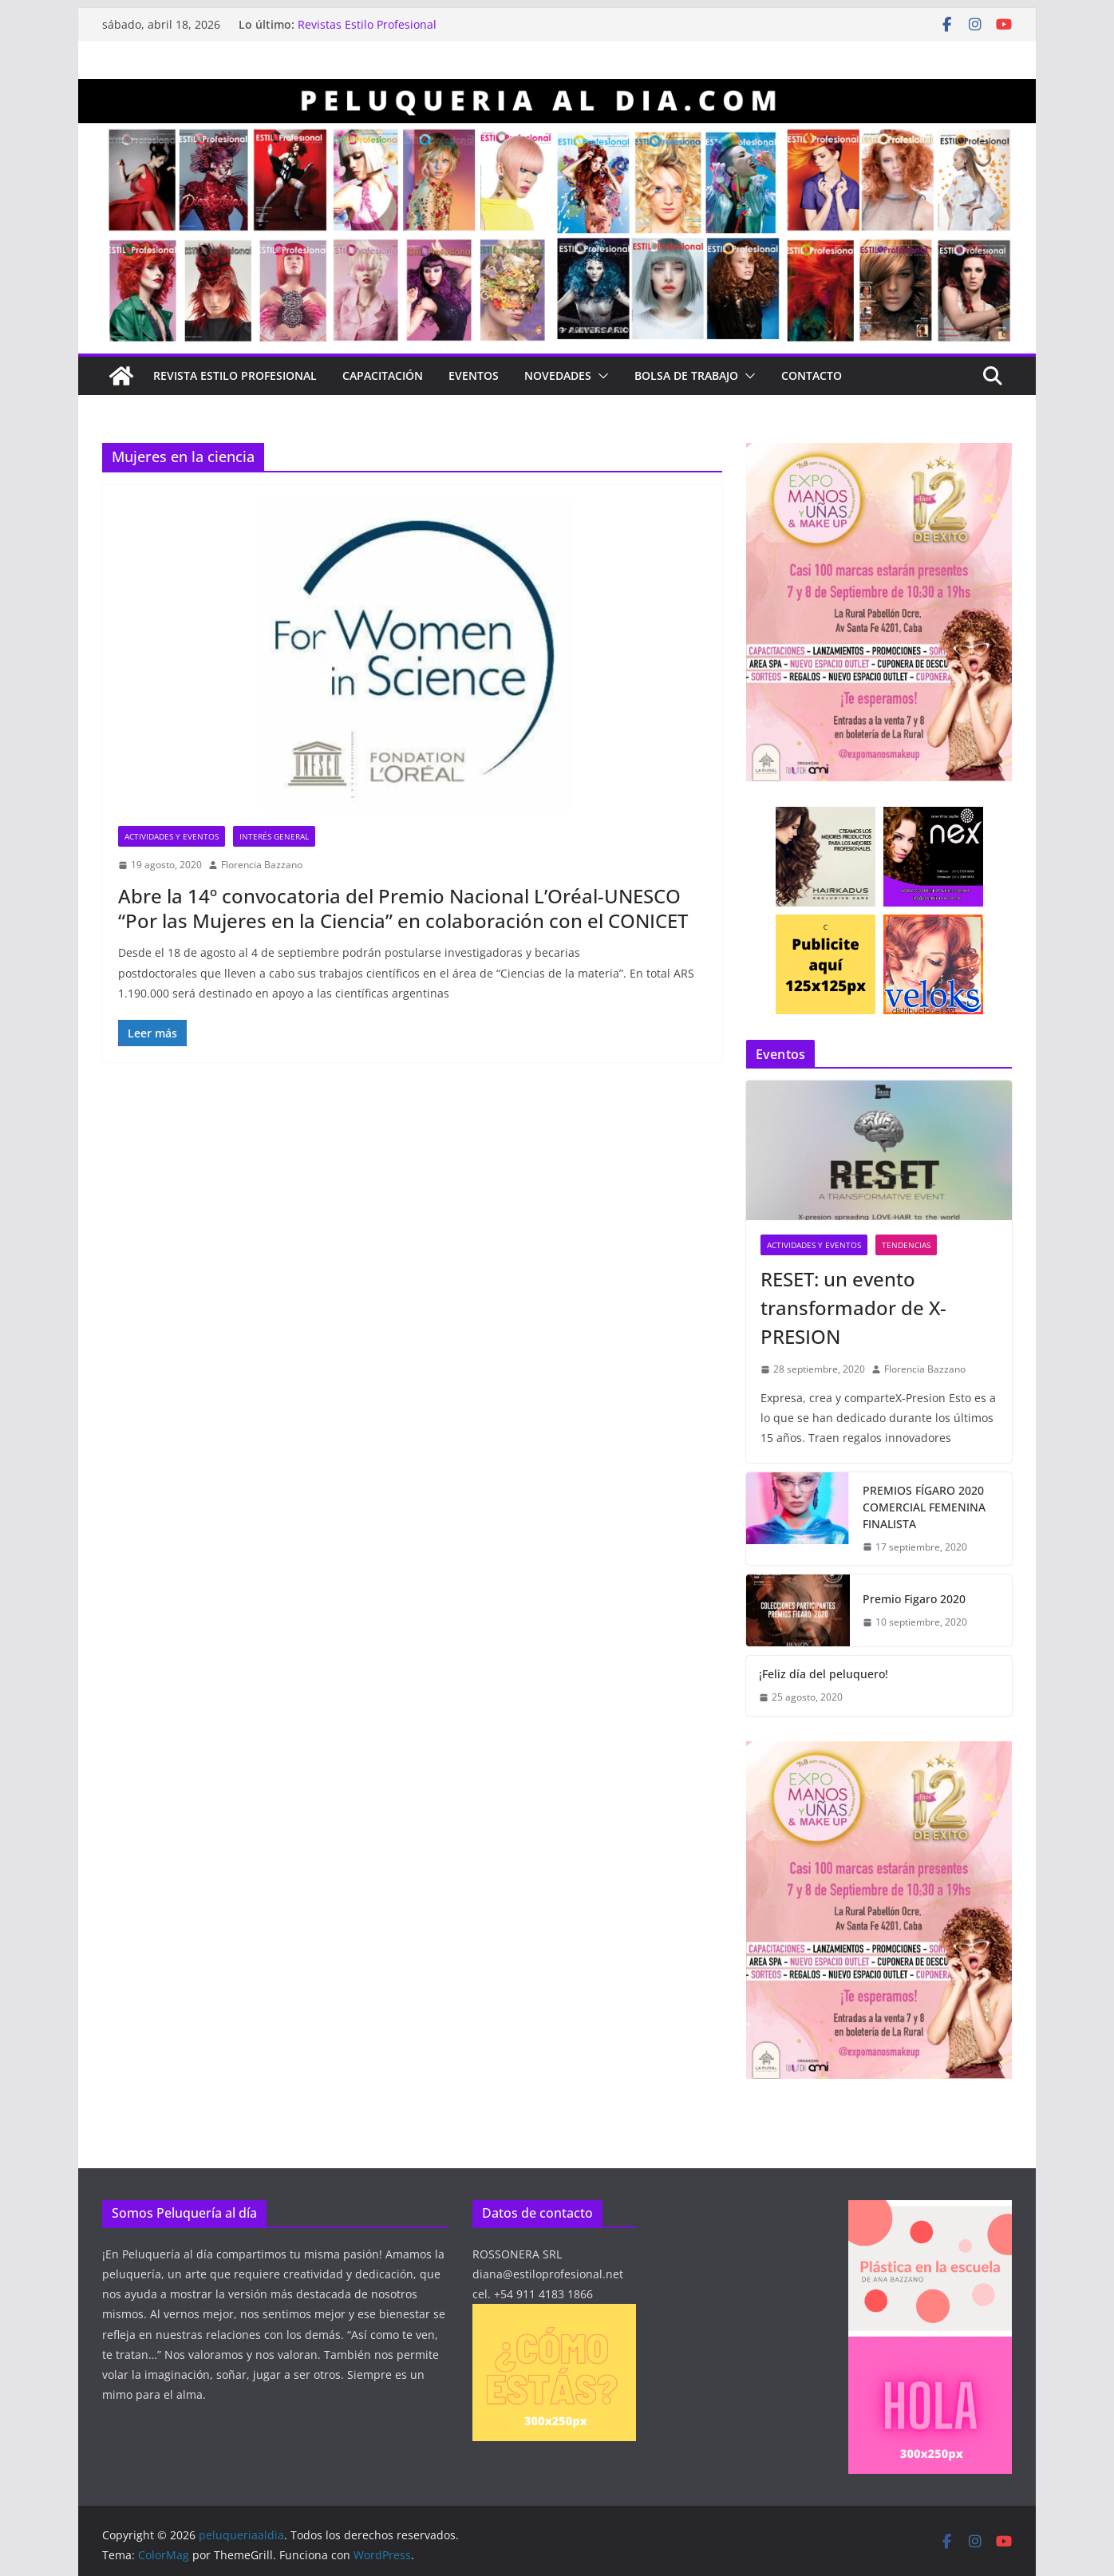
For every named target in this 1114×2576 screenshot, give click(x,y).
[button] (600, 376)
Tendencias (906, 1244)
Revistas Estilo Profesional (367, 24)
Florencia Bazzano (261, 864)
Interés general (274, 836)
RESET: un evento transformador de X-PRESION (853, 1307)
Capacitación (382, 375)
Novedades (557, 375)
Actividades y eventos (171, 836)
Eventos (473, 375)
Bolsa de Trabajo (686, 375)
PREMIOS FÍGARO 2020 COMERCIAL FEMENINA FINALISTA (924, 1507)
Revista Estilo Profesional (235, 375)
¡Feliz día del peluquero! (823, 1673)
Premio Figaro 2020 (914, 1598)
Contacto (811, 375)
